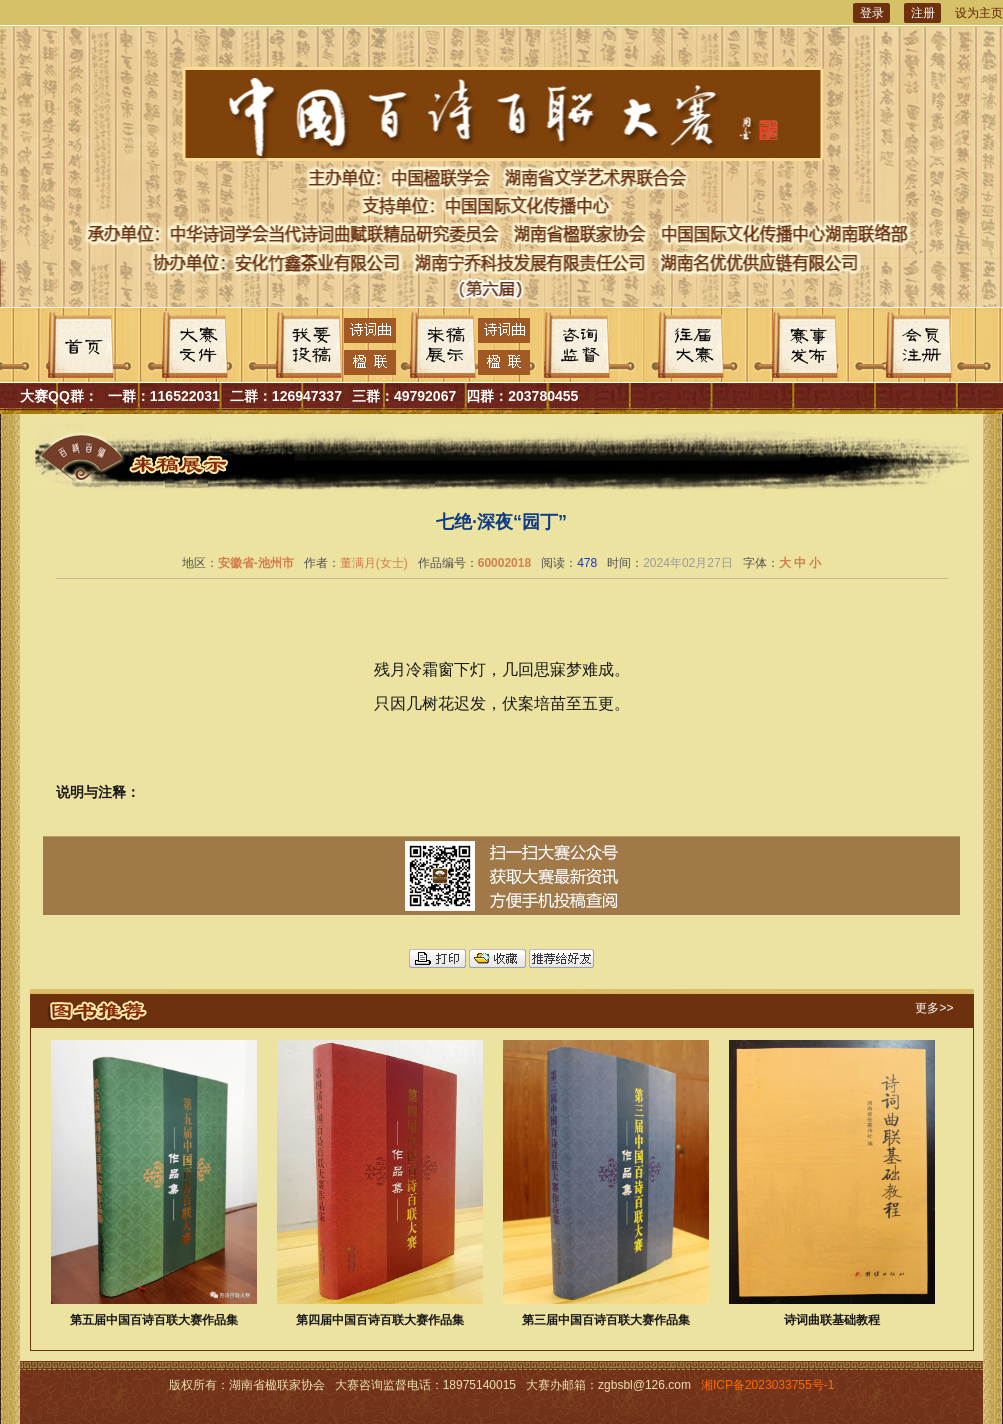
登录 (872, 13)
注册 (923, 13)
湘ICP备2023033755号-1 (767, 1385)
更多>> (934, 1008)
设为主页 (979, 13)
